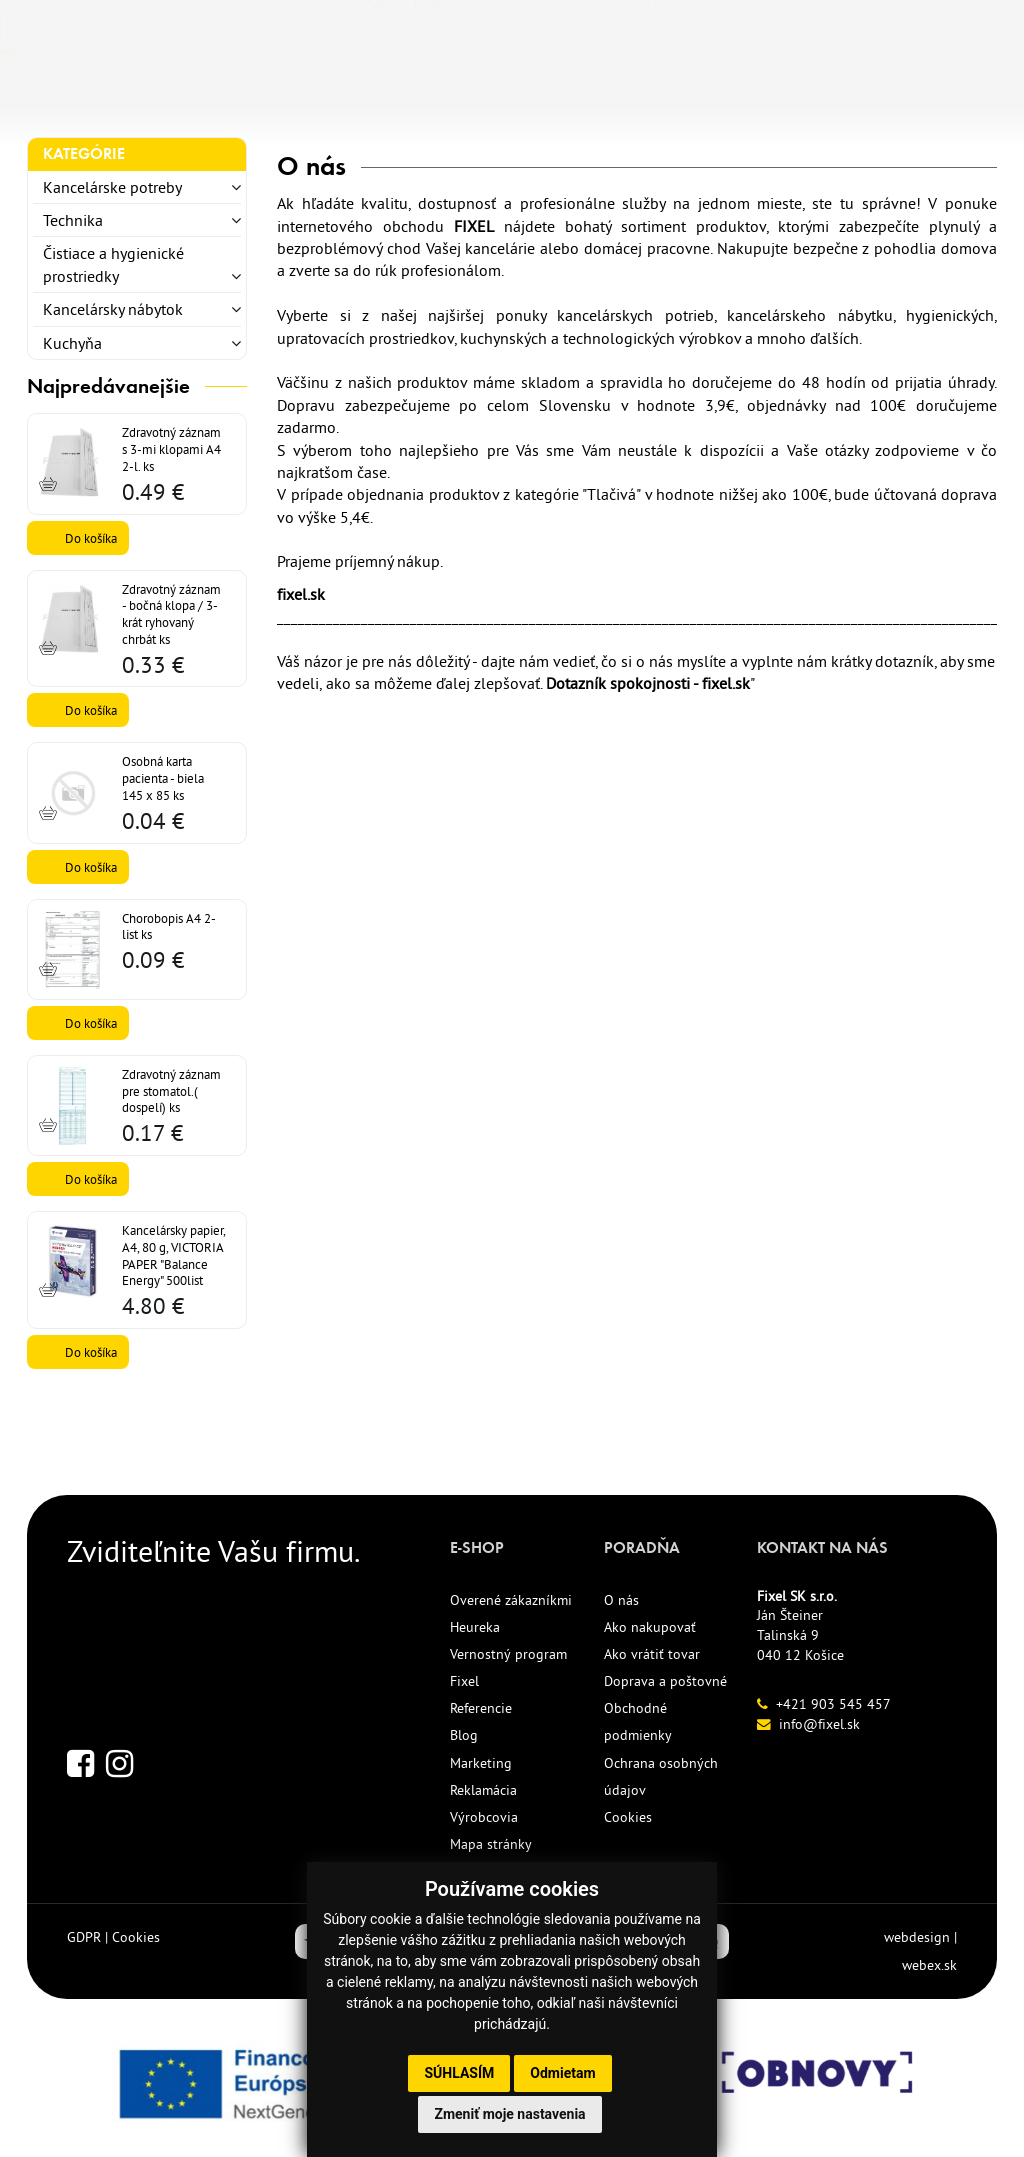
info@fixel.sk (819, 1724)
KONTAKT (785, 97)
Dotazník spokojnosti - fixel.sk (648, 683)
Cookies (628, 1817)
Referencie (481, 1708)
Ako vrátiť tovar (652, 1654)
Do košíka (91, 538)
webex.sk (929, 1965)
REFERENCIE (664, 97)
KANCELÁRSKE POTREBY (129, 97)
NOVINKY (399, 97)
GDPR (84, 1937)
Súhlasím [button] (459, 2073)
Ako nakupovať (650, 1627)
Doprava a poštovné (665, 1681)
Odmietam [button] (562, 2073)
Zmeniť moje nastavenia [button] (509, 2114)
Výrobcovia (484, 1817)
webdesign (917, 1937)
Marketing (481, 1763)
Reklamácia (483, 1790)
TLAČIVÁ (295, 97)
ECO (486, 97)
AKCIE (559, 97)
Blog (464, 1735)
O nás (621, 1600)
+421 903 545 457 (833, 1704)
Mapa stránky (491, 1844)
